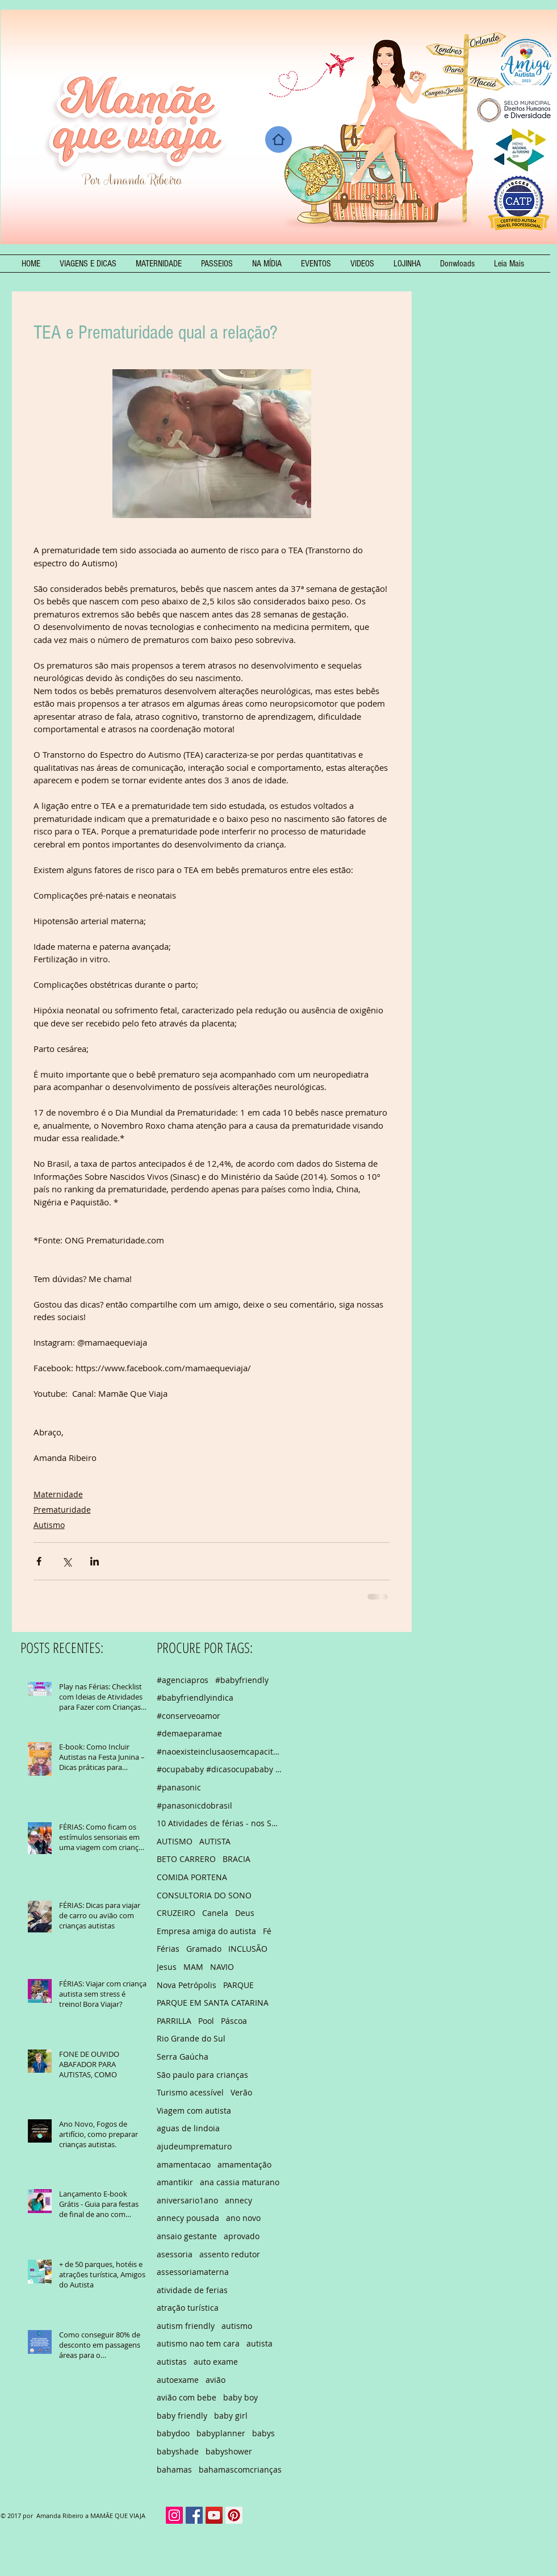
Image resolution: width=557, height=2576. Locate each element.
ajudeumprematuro (194, 2146)
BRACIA (236, 1858)
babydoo (173, 2433)
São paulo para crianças (202, 2074)
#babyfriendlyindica (195, 1697)
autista (259, 2343)
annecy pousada (188, 2217)
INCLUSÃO (247, 1948)
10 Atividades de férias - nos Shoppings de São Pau (219, 1823)
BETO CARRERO (186, 1858)
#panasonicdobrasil (194, 1805)
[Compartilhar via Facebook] (38, 1561)
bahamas (174, 2469)
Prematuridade (62, 1509)
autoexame (178, 2379)
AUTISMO (174, 1841)
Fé (267, 1931)
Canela (215, 1912)
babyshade (178, 2451)
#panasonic (179, 1787)
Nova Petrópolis (186, 1985)
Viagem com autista (194, 2110)
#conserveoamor (188, 1715)
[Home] (278, 139)
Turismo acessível (190, 2092)
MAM (193, 1966)
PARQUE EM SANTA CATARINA (213, 2002)
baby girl (231, 2415)
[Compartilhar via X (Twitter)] (66, 1561)
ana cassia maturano (239, 2182)
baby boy (240, 2397)
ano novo (243, 2217)
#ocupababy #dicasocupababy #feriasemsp (219, 1769)
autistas (172, 2361)
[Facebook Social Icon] (194, 2515)
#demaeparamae (189, 1733)
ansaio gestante (187, 2236)
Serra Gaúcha (182, 2056)
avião (215, 2379)
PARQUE (238, 1985)
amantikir (175, 2182)
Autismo (49, 1524)
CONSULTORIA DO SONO (204, 1895)
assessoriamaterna (193, 2271)
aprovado (241, 2236)
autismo (236, 2325)
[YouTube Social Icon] (214, 2515)
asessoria (174, 2254)
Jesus (167, 1966)
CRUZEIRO (176, 1912)
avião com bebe (186, 2397)
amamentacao (184, 2164)
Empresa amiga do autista (206, 1931)
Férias (168, 1948)
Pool (206, 2020)
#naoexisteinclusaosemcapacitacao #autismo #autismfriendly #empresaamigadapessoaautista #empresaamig (219, 1751)
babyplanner (220, 2433)
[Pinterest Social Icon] (233, 2515)
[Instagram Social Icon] (174, 2515)
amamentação (244, 2164)
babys (263, 2433)
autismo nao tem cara (198, 2343)
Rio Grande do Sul (191, 2038)
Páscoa (234, 2020)
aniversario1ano (187, 2200)
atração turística (188, 2307)
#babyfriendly (242, 1680)
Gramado (203, 1948)
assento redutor (229, 2254)
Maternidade (58, 1494)
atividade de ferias (192, 2290)
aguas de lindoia (188, 2128)
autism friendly (186, 2325)
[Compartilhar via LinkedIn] (94, 1561)
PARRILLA (174, 2020)
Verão (241, 2092)
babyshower (229, 2451)
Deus (244, 1912)
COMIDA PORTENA (192, 1877)
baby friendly (182, 2415)
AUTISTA (215, 1841)
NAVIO (222, 1966)
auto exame (216, 2361)
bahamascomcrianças (240, 2469)
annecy (238, 2200)
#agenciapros (182, 1680)
